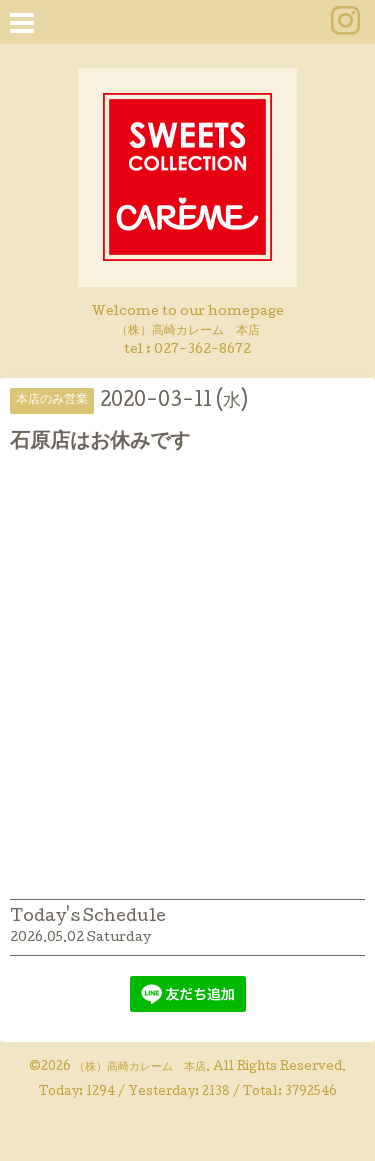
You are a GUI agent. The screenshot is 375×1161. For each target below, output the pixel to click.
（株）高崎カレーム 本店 (140, 1068)
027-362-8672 (202, 350)
